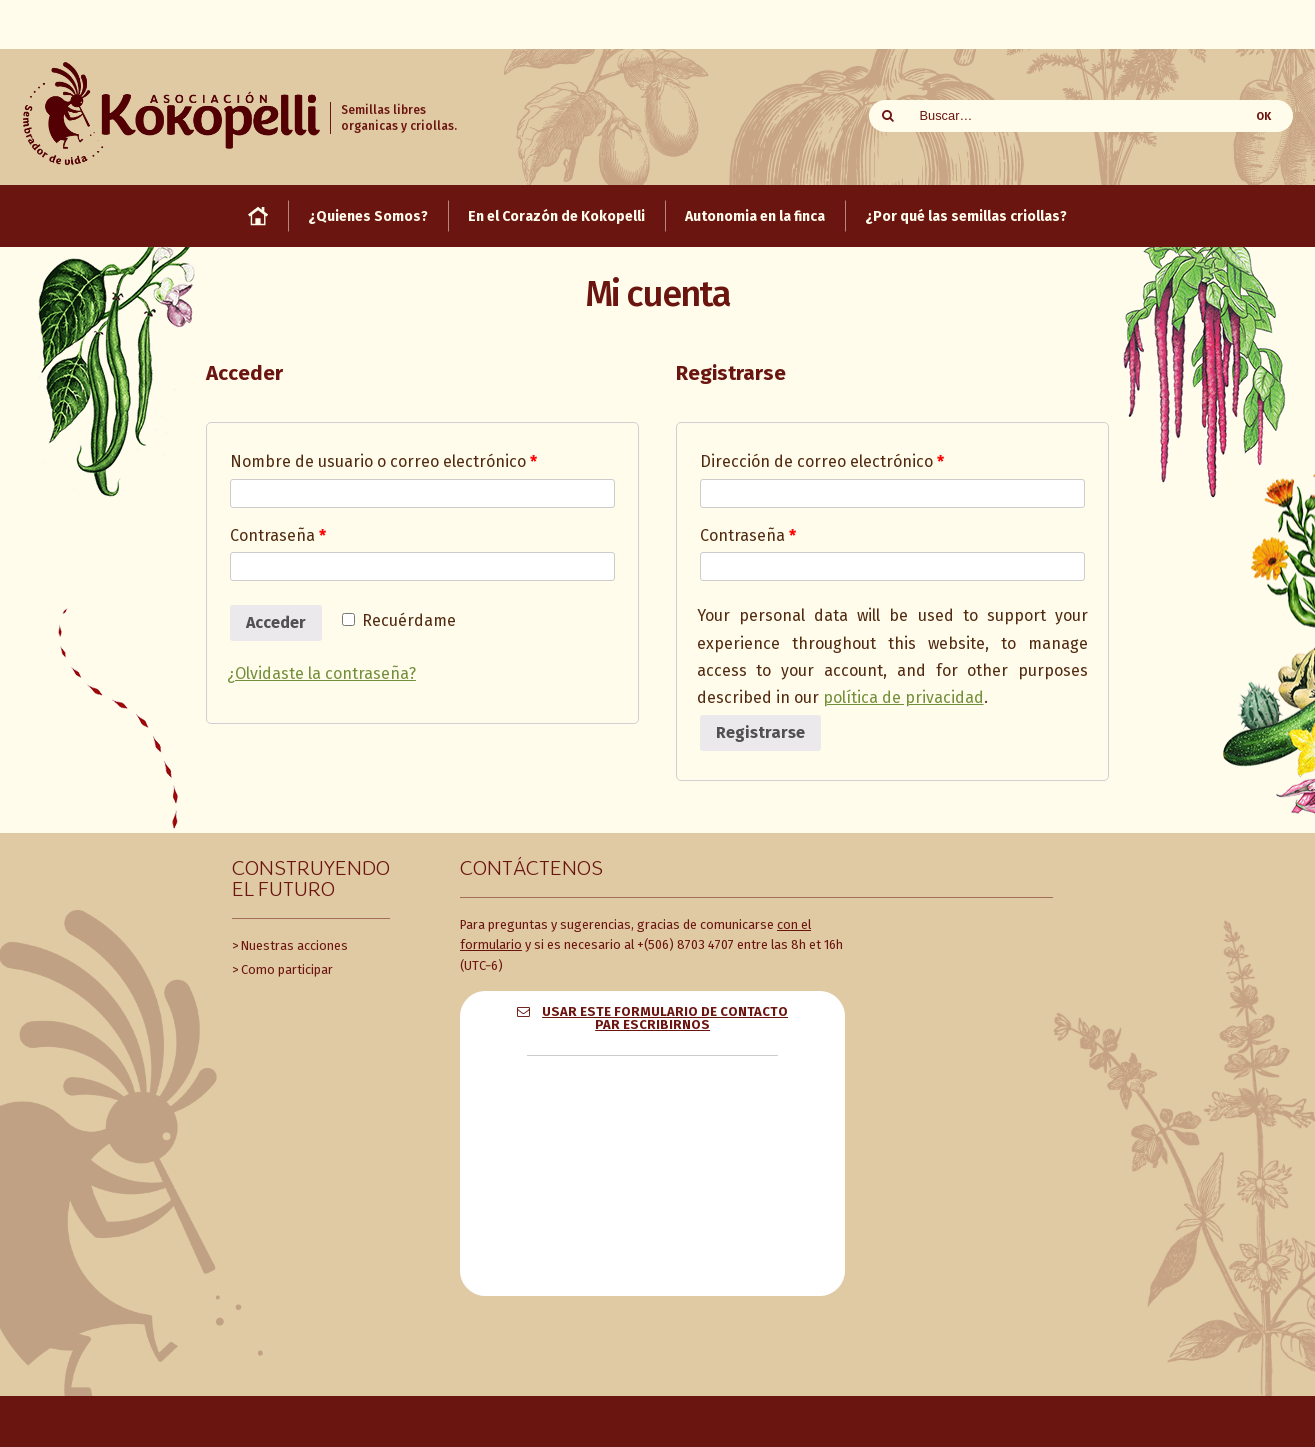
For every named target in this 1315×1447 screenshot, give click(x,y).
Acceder (276, 622)
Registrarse (760, 732)
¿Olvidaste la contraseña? (321, 673)
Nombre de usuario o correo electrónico (383, 461)
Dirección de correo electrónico (822, 461)
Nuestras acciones (294, 945)
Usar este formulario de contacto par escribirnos (665, 1018)
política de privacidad (903, 697)
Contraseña (278, 535)
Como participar (287, 969)
